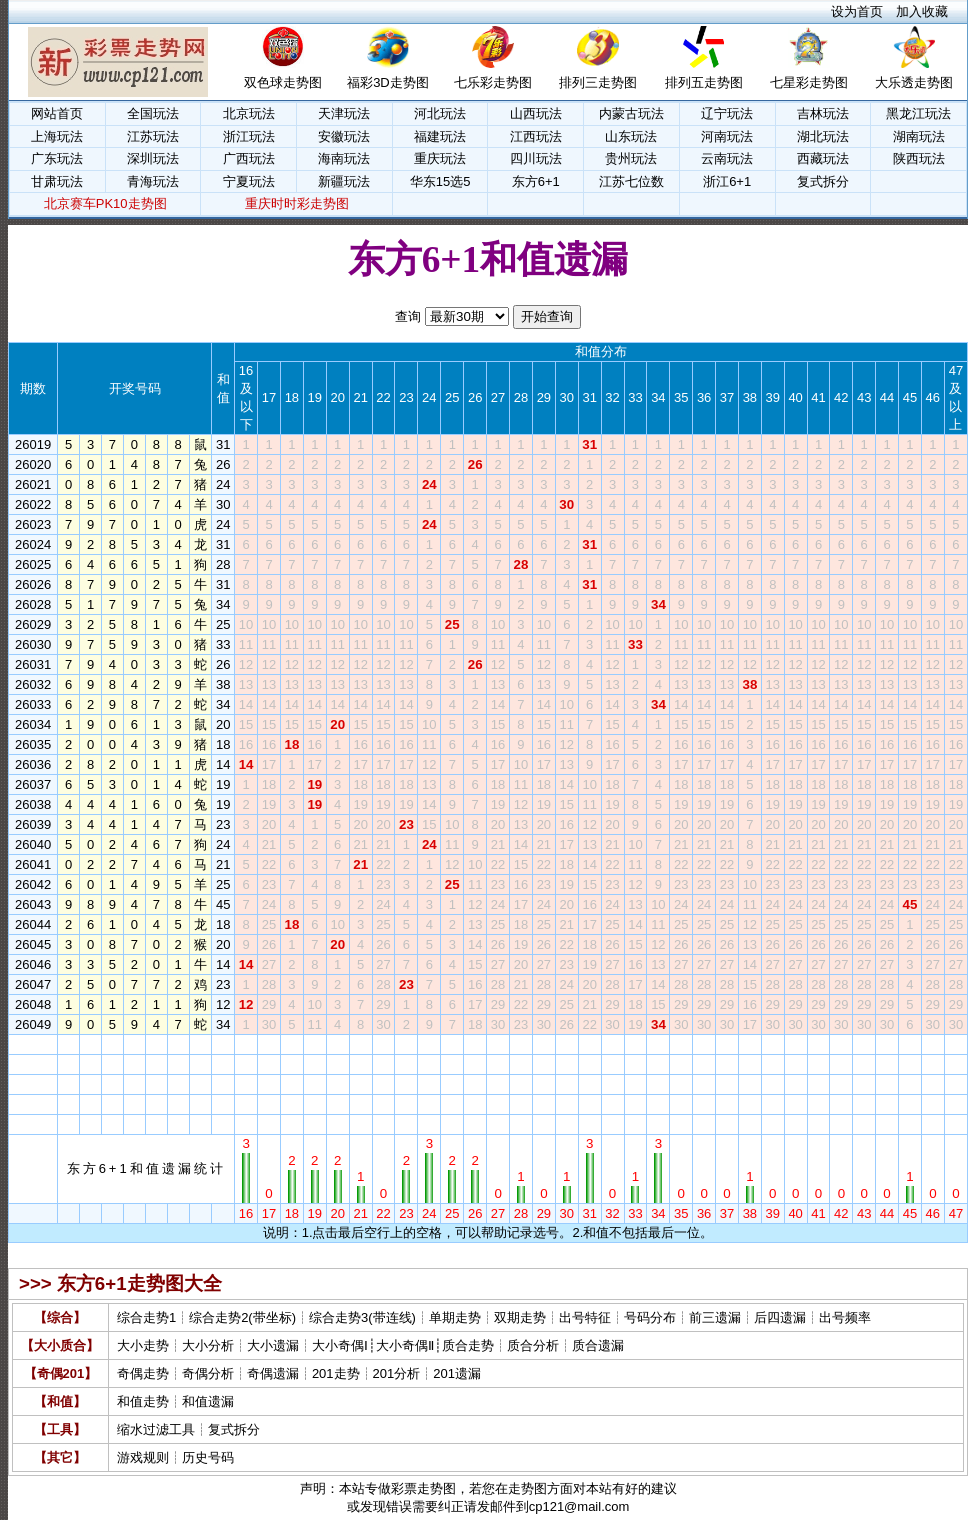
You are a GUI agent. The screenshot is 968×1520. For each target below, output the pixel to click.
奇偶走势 (143, 1373)
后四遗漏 (780, 1317)
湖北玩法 (823, 136)
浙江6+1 (727, 181)
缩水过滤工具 (156, 1429)
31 (589, 1044)
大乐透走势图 (914, 82)
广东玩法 (57, 158)
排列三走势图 (598, 82)
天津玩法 (344, 113)
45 (910, 1044)
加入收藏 (922, 11)
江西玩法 (536, 136)
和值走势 (143, 1401)
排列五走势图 (704, 82)
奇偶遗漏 (273, 1373)
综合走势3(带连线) (362, 1317)
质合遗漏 (598, 1345)
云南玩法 (727, 158)
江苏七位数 (631, 181)
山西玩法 (536, 113)
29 (544, 1044)
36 (704, 1044)
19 (315, 1044)
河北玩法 (440, 113)
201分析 (397, 1373)
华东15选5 (440, 181)
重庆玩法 (440, 158)
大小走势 (143, 1345)
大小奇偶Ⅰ (340, 1345)
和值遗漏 (208, 1401)
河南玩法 (727, 136)
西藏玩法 (823, 158)
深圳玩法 (153, 158)
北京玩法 (249, 113)
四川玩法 (536, 158)
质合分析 (533, 1345)
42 (841, 1044)
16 (246, 1044)
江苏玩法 (153, 136)
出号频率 (845, 1317)
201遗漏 (457, 1373)
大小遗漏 (273, 1345)
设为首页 (857, 11)
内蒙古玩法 (631, 113)
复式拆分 (823, 181)
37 (727, 1044)
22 (383, 1044)
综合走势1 (146, 1317)
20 (337, 1044)
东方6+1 (536, 181)
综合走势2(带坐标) (242, 1317)
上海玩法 (57, 136)
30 (567, 1044)
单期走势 (455, 1317)
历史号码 (208, 1457)
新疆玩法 (344, 181)
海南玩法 (344, 158)
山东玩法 (631, 136)
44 (887, 1044)
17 (269, 1044)
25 (452, 1044)
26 (475, 1044)
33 (635, 1044)
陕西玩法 (919, 158)
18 (292, 1044)
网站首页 (57, 113)
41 (818, 1044)
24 (429, 1044)
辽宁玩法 (727, 113)
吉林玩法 (823, 113)
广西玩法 (249, 158)
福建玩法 (440, 136)
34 (658, 1044)
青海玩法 (153, 181)
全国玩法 (153, 113)
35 (681, 1044)
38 (750, 1044)
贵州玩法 (631, 158)
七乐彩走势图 (493, 82)
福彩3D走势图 (388, 82)
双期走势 (520, 1317)
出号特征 (585, 1317)
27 (498, 1044)
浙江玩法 (249, 136)
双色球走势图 (283, 82)
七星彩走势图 (809, 82)
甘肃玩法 (57, 181)
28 (521, 1044)
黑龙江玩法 (918, 113)
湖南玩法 (919, 136)
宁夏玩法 (249, 181)
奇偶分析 (208, 1373)
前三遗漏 (715, 1317)
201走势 (336, 1373)
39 (773, 1044)
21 (360, 1044)
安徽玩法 (344, 136)
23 (406, 1044)
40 (795, 1044)
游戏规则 (143, 1457)
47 (956, 1044)
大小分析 (208, 1345)
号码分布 (650, 1317)
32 (612, 1044)
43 (864, 1044)
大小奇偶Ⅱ (405, 1345)
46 (933, 1044)
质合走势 (468, 1345)
